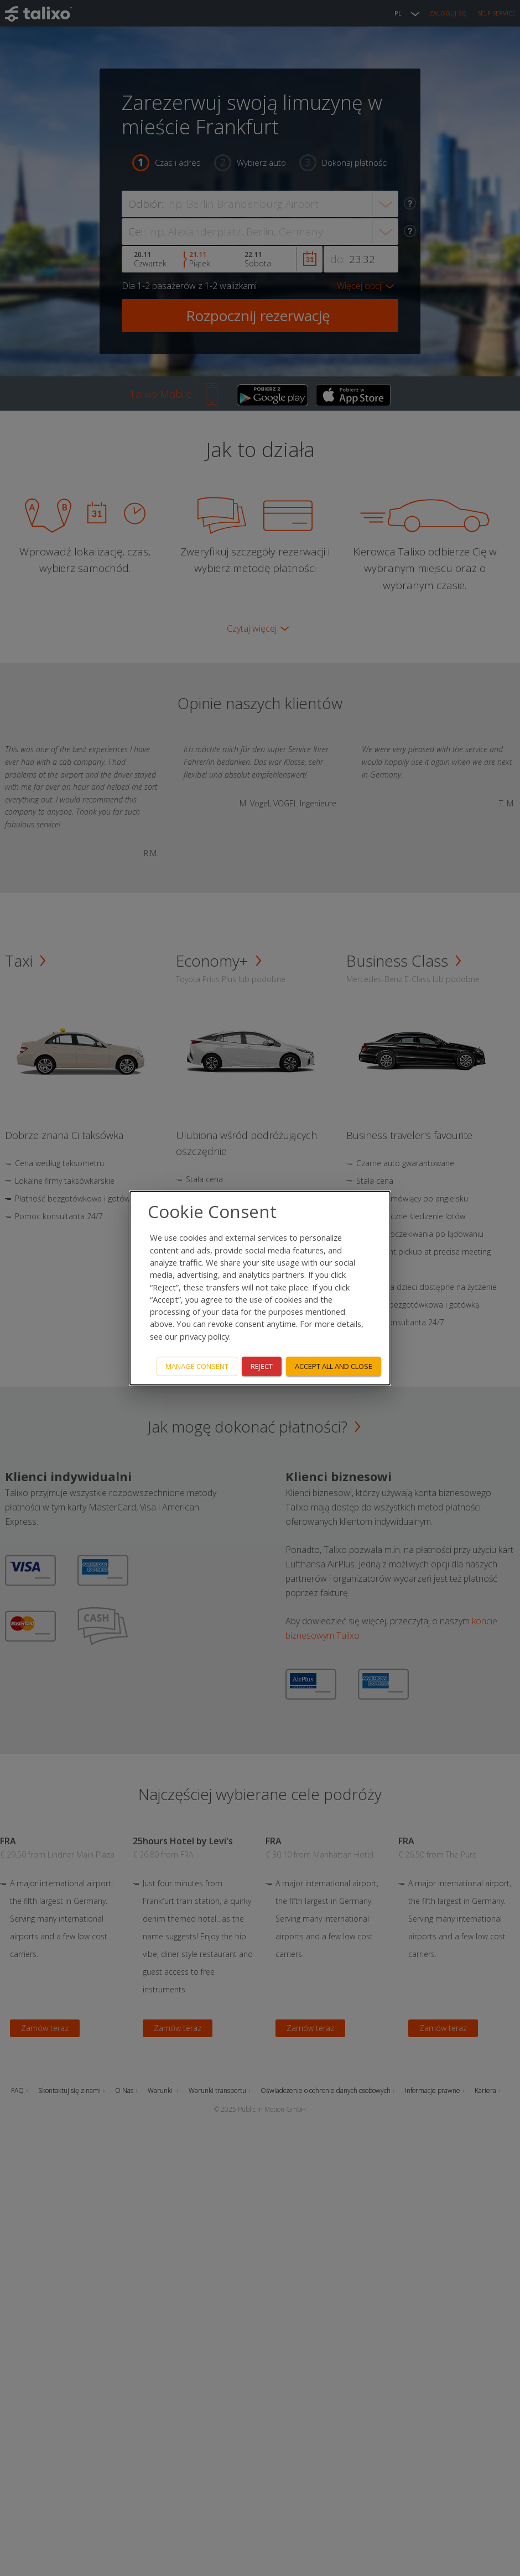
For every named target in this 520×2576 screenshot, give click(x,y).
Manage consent (196, 1366)
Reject (262, 1366)
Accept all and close (333, 1366)
